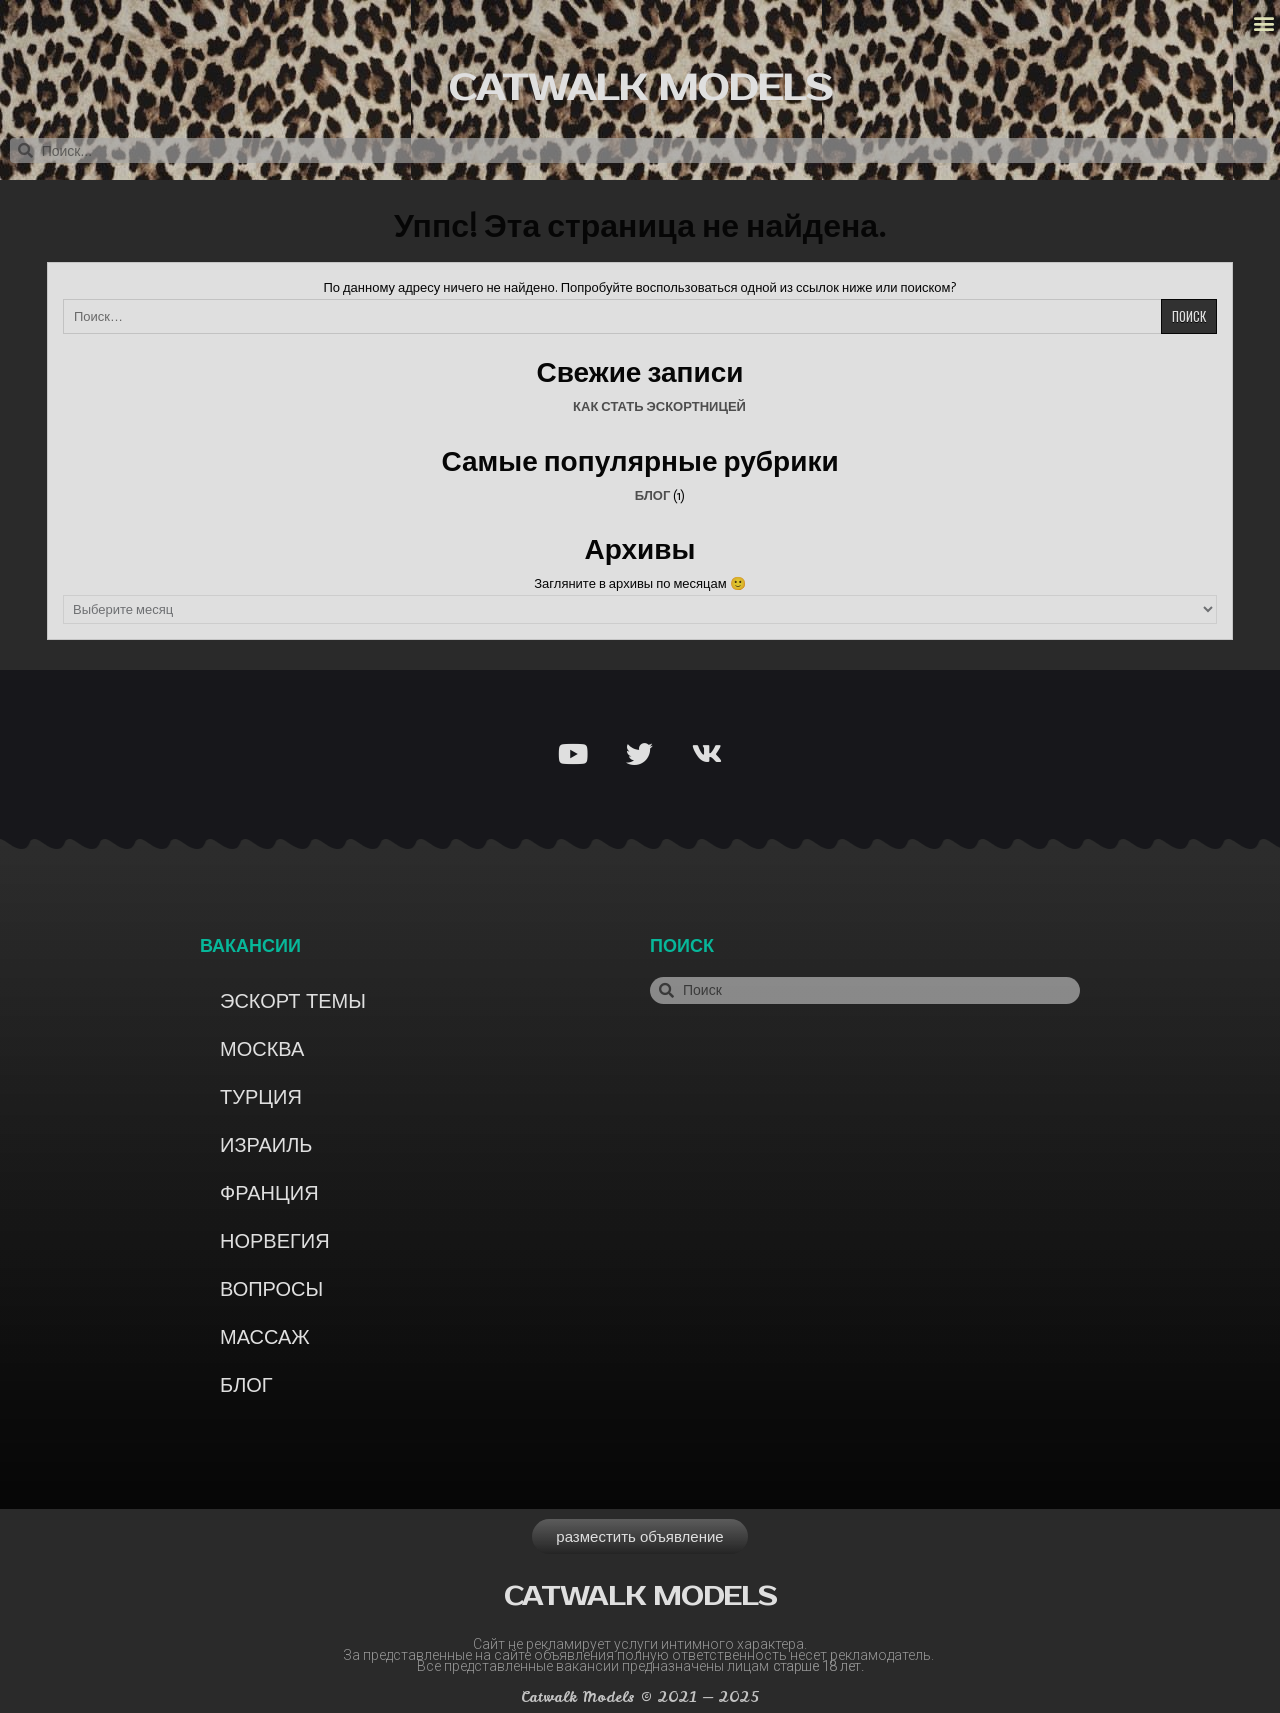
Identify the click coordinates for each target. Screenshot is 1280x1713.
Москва (262, 1049)
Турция (261, 1097)
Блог (653, 495)
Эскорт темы (293, 1001)
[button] (1263, 23)
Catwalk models (640, 88)
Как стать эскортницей (659, 406)
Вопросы (271, 1289)
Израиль (266, 1145)
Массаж (265, 1337)
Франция (269, 1193)
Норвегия (275, 1241)
